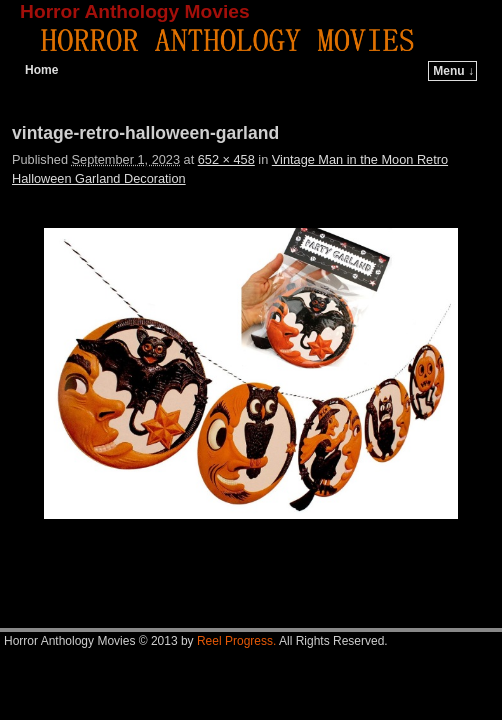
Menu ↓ (453, 71)
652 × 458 (226, 159)
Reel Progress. (236, 641)
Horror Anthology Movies (135, 11)
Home (41, 70)
